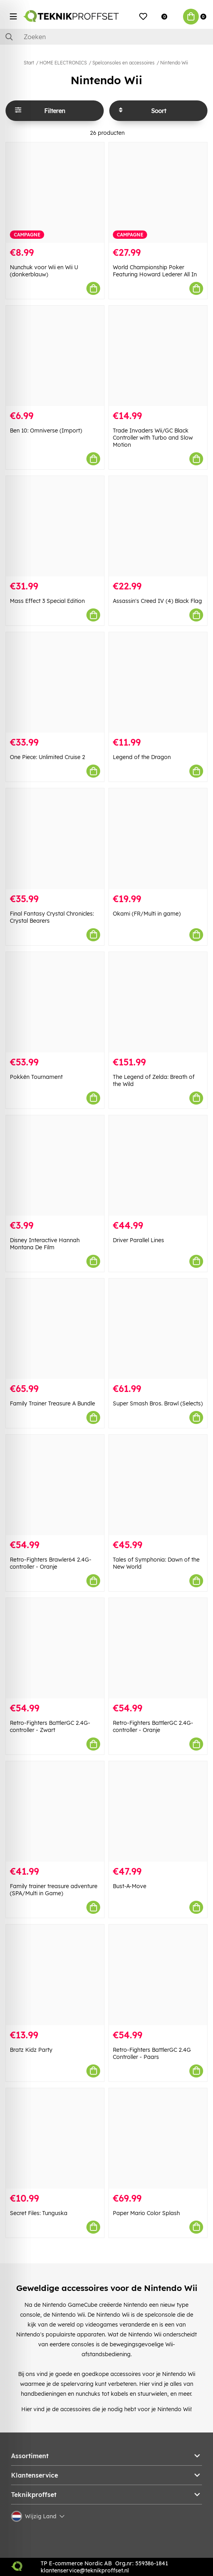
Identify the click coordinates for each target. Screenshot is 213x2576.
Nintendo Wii (174, 63)
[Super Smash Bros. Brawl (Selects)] (158, 1329)
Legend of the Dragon (142, 757)
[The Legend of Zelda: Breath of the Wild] (158, 1002)
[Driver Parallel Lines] (158, 1165)
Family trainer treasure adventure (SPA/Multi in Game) (53, 1890)
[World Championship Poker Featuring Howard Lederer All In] (158, 192)
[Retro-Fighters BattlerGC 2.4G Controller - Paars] (158, 1974)
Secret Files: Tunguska (38, 2213)
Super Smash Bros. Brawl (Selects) (158, 1403)
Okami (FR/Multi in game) (147, 913)
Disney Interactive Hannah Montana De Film (45, 1244)
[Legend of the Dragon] (158, 682)
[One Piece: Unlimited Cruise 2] (55, 682)
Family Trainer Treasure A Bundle (52, 1403)
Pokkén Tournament (36, 1076)
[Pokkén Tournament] (55, 1002)
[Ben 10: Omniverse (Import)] (55, 356)
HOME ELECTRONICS (63, 63)
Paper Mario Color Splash (146, 2213)
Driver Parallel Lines (138, 1240)
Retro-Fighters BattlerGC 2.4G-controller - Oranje (153, 1726)
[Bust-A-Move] (158, 1811)
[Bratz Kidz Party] (55, 1974)
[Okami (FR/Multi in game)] (158, 838)
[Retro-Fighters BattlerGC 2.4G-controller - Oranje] (158, 1648)
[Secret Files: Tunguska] (55, 2138)
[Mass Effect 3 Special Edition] (55, 526)
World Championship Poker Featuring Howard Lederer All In (155, 271)
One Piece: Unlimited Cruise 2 (47, 757)
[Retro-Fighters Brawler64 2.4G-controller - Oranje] (55, 1485)
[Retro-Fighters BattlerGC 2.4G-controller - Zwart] (55, 1648)
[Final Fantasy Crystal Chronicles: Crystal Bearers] (55, 838)
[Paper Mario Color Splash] (158, 2138)
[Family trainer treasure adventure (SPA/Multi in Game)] (55, 1811)
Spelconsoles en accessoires (123, 63)
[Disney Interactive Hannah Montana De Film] (55, 1165)
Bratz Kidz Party (31, 2049)
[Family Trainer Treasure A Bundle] (55, 1329)
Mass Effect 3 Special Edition (47, 600)
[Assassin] (158, 526)
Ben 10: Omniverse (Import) (46, 430)
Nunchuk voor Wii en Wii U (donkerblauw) (44, 271)
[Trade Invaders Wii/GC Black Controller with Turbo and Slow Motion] (158, 356)
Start (29, 63)
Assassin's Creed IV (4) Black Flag (157, 600)
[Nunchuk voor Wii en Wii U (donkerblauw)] (55, 192)
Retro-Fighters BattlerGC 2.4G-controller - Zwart (50, 1726)
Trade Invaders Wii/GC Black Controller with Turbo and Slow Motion (153, 437)
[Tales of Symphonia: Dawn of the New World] (158, 1485)
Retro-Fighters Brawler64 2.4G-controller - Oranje (51, 1563)
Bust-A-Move (129, 1886)
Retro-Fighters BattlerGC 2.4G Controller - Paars (152, 2053)
